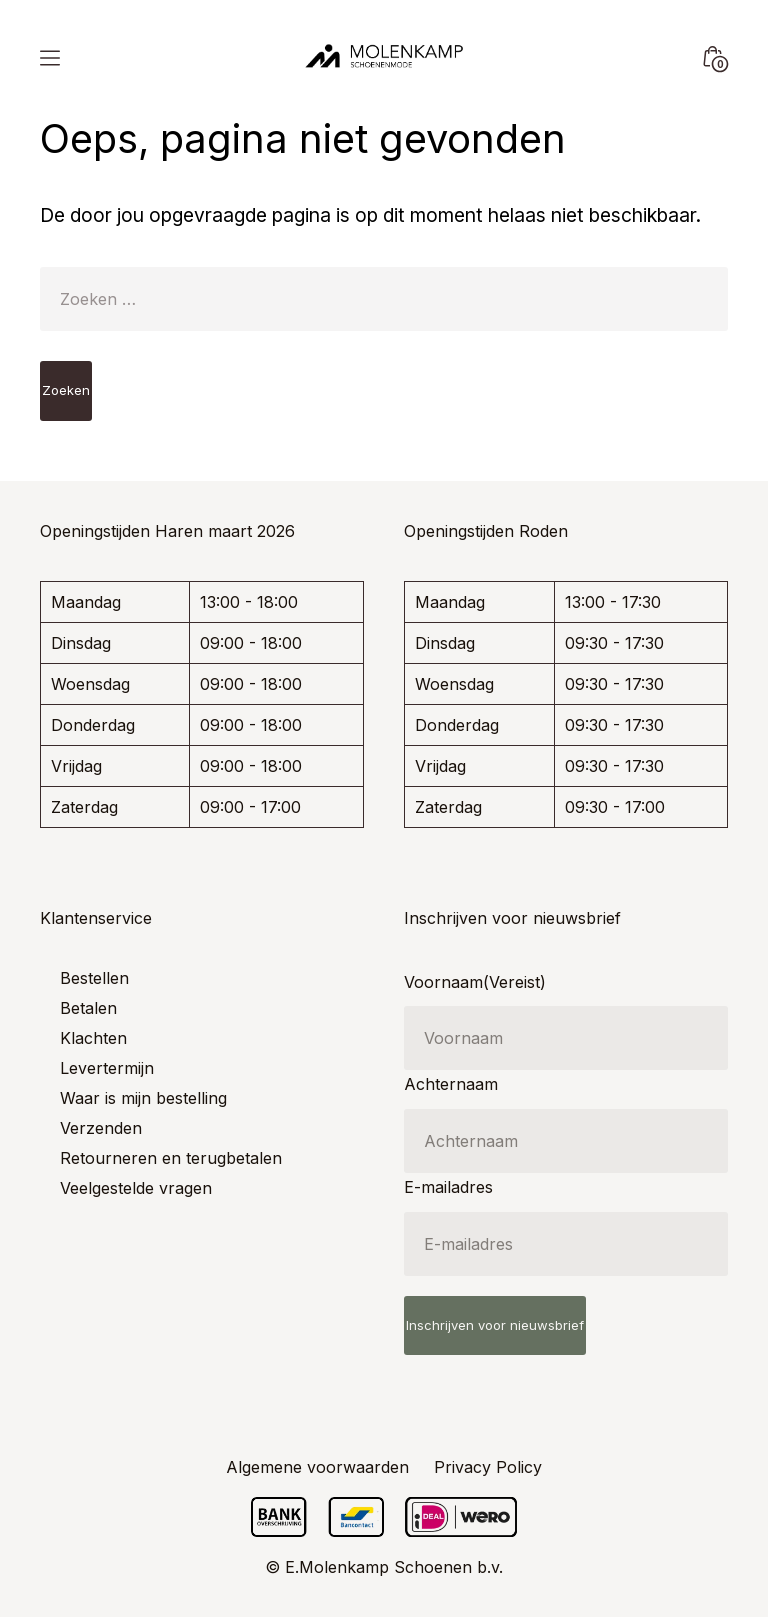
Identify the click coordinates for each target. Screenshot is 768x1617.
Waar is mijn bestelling (143, 1098)
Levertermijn (107, 1068)
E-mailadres (448, 1187)
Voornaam (475, 982)
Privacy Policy (488, 1467)
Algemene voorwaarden (317, 1467)
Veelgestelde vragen (136, 1188)
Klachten (93, 1038)
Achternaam (451, 1084)
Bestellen (94, 978)
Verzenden (101, 1128)
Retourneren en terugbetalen (171, 1158)
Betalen (88, 1008)
